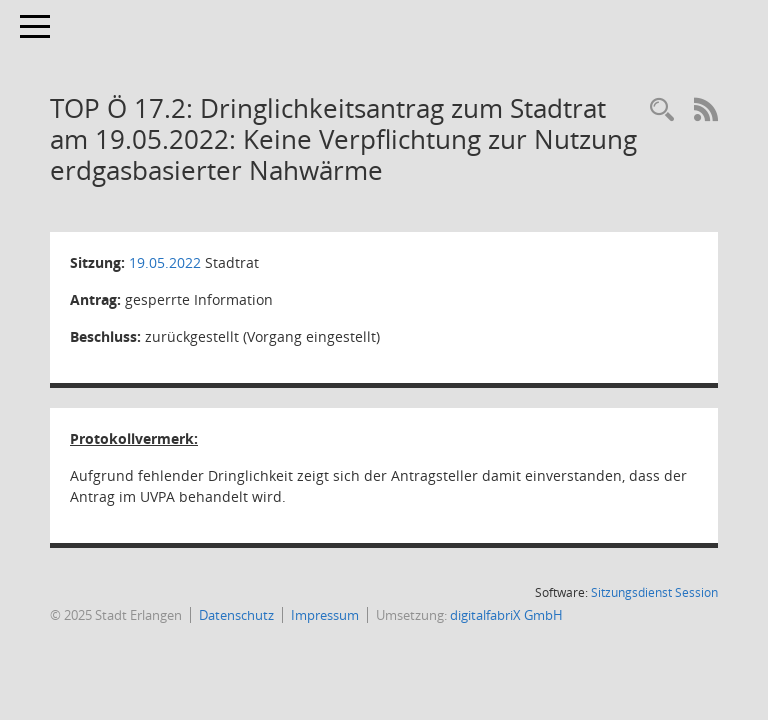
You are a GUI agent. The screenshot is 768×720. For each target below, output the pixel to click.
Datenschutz (236, 615)
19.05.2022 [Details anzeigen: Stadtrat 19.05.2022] (165, 262)
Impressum (325, 615)
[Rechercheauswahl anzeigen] (662, 110)
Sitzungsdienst (654, 592)
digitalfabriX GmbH (506, 615)
